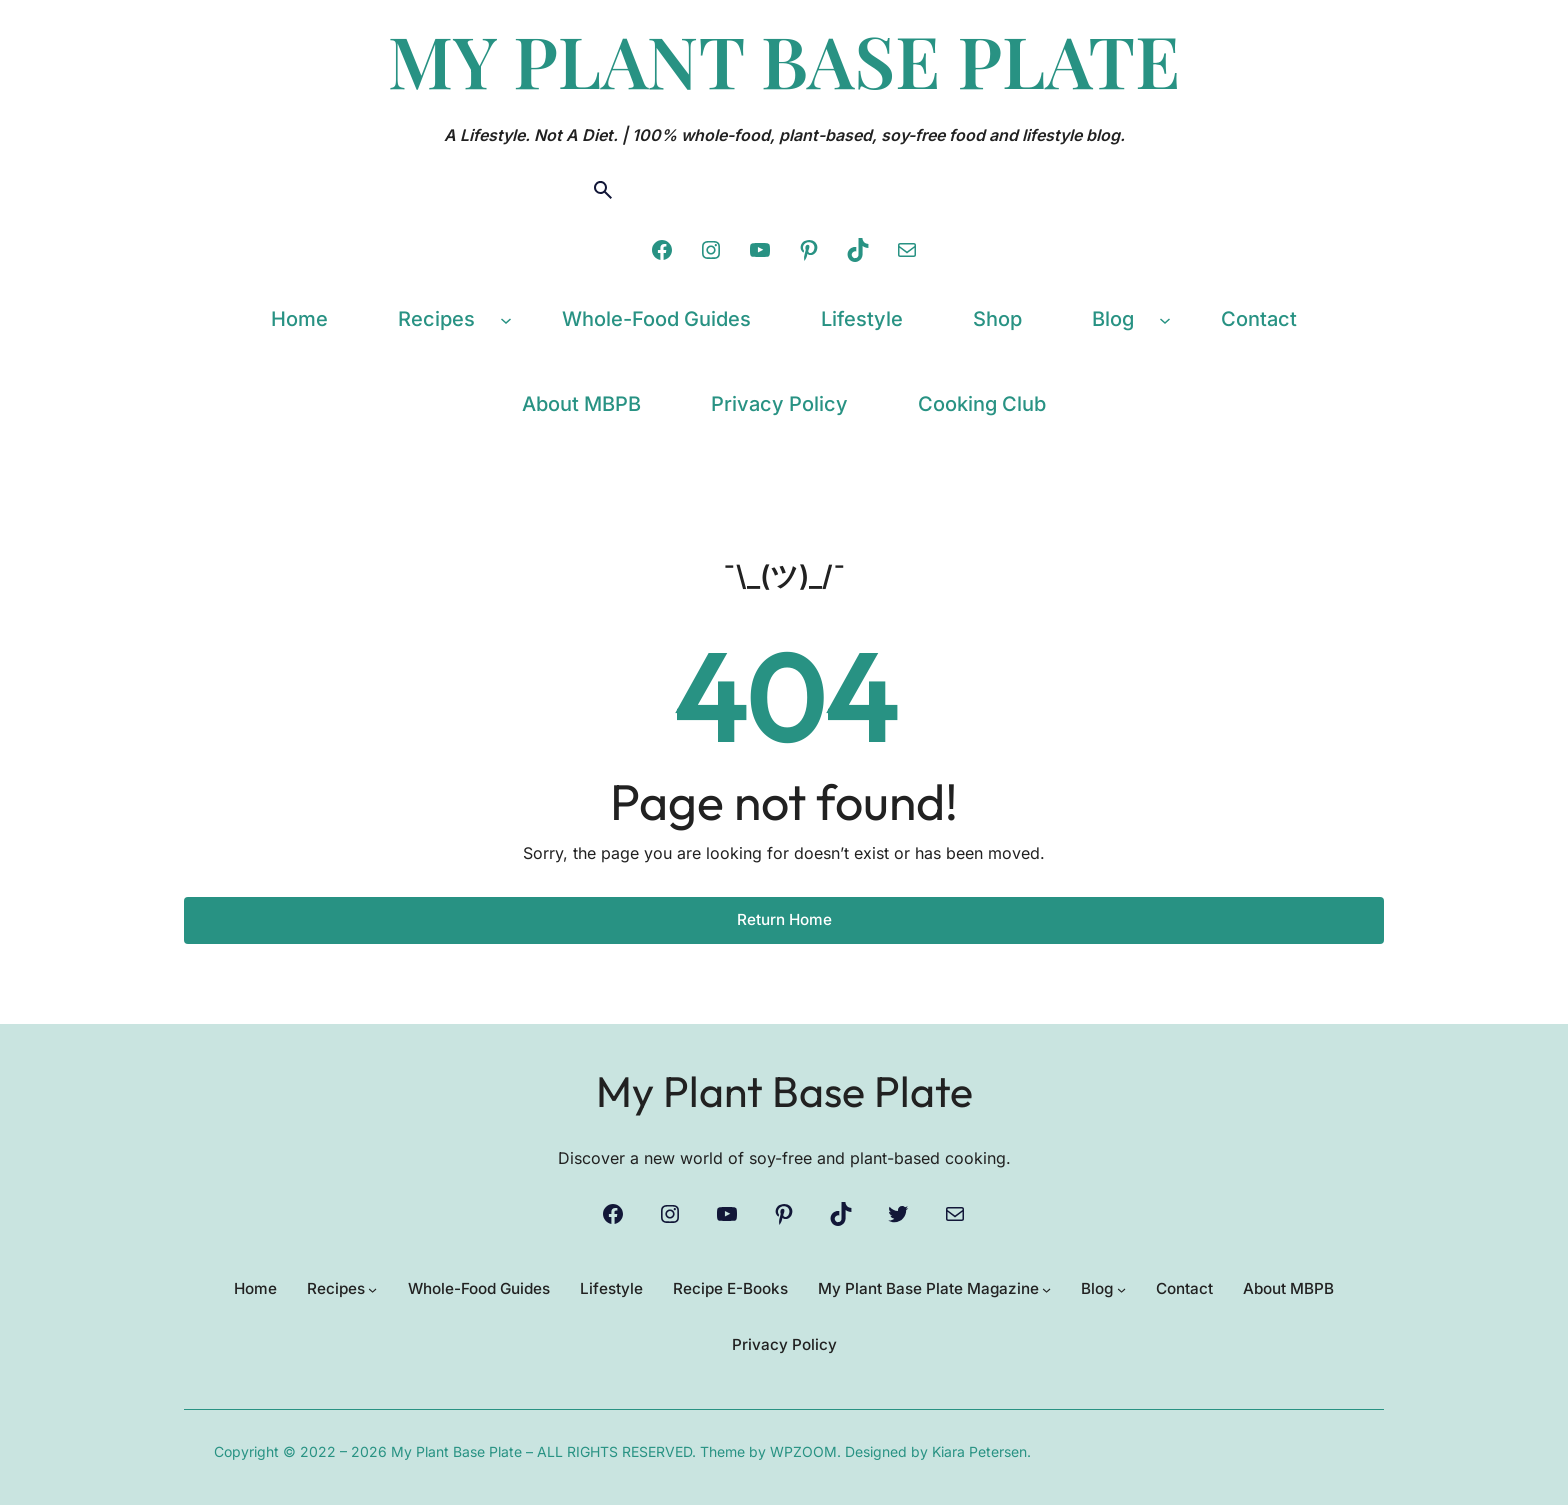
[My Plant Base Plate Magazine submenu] (1055, 1290)
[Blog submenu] (1165, 319)
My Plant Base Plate (784, 1088)
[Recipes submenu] (506, 319)
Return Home (784, 920)
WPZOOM (803, 1454)
